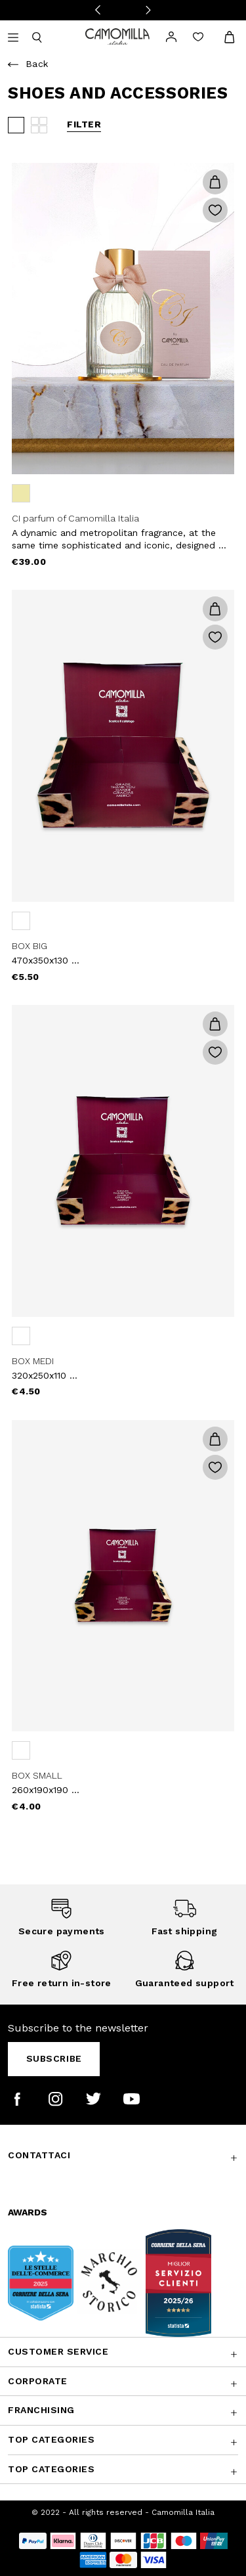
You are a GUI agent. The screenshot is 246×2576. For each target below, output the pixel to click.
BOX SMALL (37, 1775)
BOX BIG (29, 946)
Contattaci (39, 2155)
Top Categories (51, 2439)
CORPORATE (38, 2381)
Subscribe (54, 2058)
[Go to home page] (117, 36)
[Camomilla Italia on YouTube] (131, 2099)
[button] (215, 181)
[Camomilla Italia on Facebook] (17, 2099)
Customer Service (58, 2351)
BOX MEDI (33, 1361)
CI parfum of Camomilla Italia (75, 518)
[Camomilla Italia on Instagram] (55, 2099)
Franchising (41, 2410)
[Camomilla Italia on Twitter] (93, 2099)
